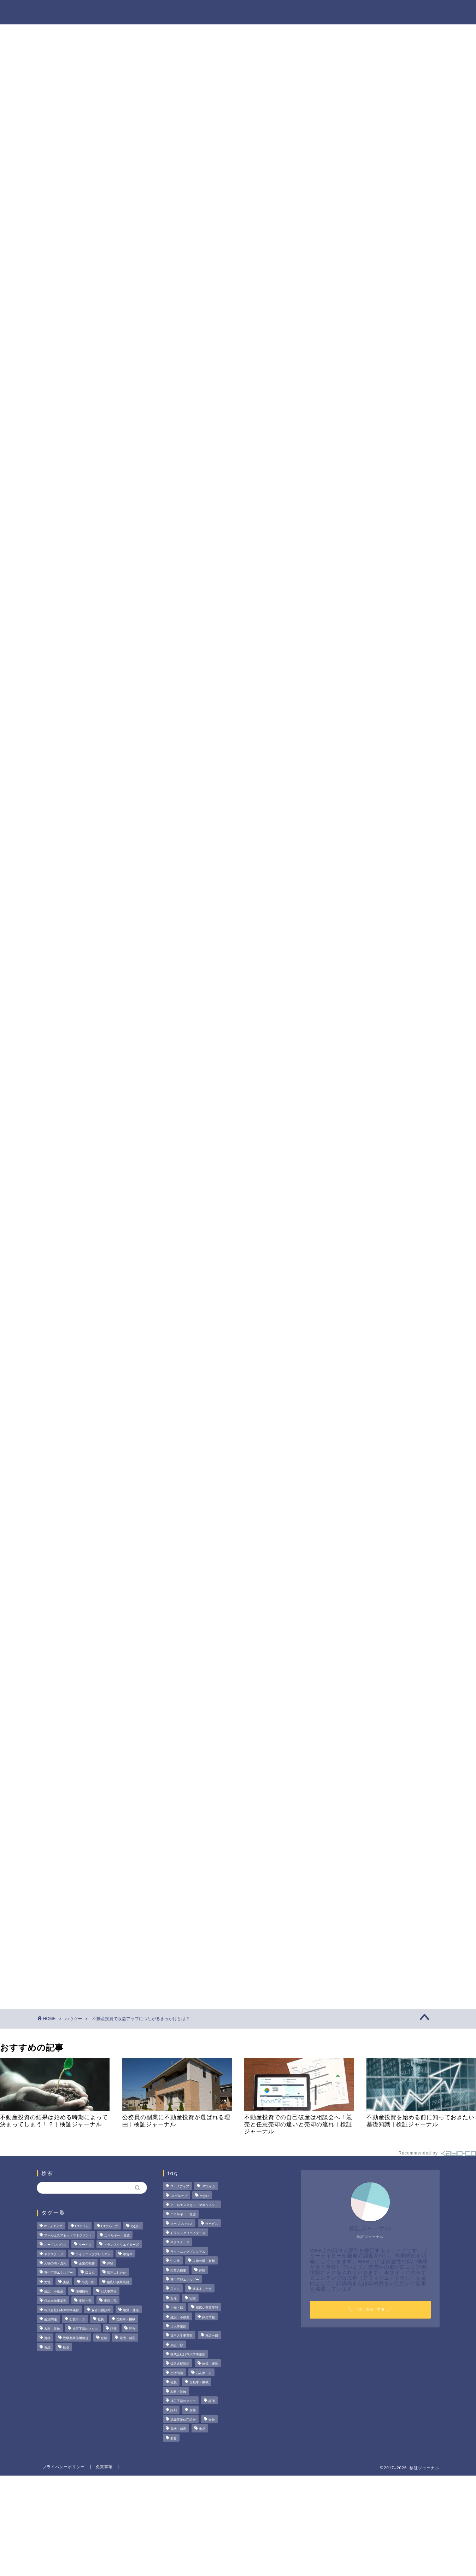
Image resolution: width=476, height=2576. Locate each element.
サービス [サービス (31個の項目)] (85, 2245)
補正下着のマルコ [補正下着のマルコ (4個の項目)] (85, 2329)
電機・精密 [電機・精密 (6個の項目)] (127, 2338)
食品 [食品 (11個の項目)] (47, 2347)
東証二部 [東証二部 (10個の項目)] (110, 2301)
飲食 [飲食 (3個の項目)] (66, 2347)
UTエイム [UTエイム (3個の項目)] (82, 2226)
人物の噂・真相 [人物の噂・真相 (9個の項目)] (55, 2263)
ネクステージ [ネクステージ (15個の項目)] (53, 2254)
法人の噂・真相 (162, 11)
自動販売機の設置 (126, 481)
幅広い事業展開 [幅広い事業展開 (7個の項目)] (118, 2282)
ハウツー (325, 11)
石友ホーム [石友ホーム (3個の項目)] (77, 2319)
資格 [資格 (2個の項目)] (47, 2338)
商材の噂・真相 (219, 11)
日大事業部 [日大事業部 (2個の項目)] (109, 2291)
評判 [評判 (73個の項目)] (132, 2329)
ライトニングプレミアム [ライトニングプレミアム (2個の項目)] (93, 2254)
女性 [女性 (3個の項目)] (47, 2282)
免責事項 (104, 2467)
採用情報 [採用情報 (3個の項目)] (82, 2291)
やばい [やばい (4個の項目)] (135, 2226)
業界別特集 (368, 11)
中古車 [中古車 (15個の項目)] (128, 2254)
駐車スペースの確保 (128, 498)
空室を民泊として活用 (131, 516)
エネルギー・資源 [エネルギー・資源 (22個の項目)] (117, 2235)
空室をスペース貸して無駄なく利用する (152, 507)
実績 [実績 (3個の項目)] (66, 2282)
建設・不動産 (65, 1742)
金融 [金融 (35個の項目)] (104, 2338)
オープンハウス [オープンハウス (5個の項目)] (55, 2245)
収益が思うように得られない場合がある (136, 459)
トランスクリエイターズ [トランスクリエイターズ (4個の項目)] (121, 2245)
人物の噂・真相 (276, 11)
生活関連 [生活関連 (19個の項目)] (50, 2319)
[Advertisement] (377, 550)
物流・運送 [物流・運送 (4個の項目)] (131, 2310)
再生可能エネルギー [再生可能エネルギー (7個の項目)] (58, 2273)
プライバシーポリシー (63, 2467)
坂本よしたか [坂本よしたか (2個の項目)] (116, 2273)
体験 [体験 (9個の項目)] (110, 2263)
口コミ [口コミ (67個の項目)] (90, 2273)
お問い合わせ (417, 11)
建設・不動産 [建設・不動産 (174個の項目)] (53, 2291)
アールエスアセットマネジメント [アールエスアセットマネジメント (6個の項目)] (68, 2235)
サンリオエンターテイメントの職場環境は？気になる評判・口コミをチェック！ (381, 392)
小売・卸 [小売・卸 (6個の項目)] (88, 2282)
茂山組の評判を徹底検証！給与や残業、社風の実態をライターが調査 (378, 314)
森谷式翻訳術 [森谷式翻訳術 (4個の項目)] (101, 2310)
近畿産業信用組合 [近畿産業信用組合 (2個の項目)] (75, 2338)
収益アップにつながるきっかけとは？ (133, 470)
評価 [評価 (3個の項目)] (113, 2329)
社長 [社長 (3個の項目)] (101, 2319)
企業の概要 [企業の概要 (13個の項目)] (87, 2263)
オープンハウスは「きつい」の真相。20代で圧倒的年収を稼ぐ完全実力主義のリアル (381, 351)
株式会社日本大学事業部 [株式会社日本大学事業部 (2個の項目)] (61, 2310)
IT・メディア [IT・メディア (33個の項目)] (53, 2226)
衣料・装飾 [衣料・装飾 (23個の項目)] (52, 2329)
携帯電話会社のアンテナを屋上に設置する (155, 490)
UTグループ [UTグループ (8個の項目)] (109, 2226)
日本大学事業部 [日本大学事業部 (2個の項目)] (55, 2301)
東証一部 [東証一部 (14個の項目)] (85, 2301)
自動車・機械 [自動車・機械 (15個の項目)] (125, 2319)
